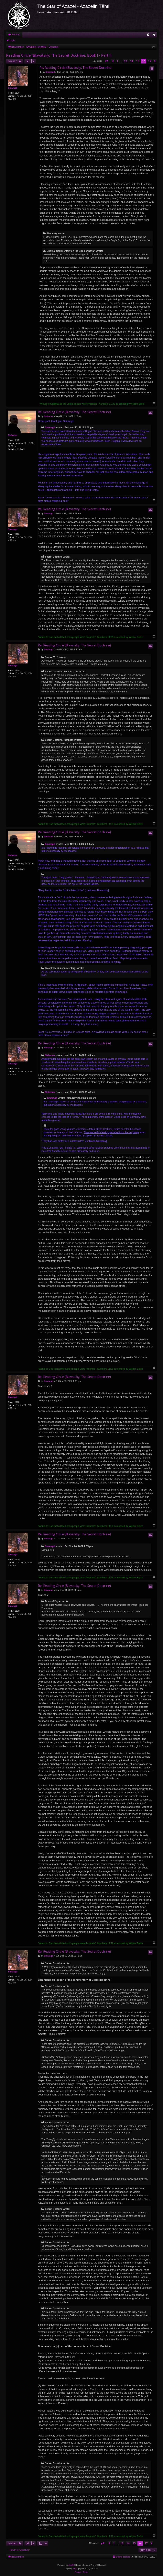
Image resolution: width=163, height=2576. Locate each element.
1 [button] (117, 61)
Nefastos (12, 435)
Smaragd (12, 88)
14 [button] (131, 61)
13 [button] (125, 61)
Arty (75, 2569)
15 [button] (137, 61)
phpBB (71, 2565)
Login (12, 40)
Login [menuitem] (155, 35)
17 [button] (149, 61)
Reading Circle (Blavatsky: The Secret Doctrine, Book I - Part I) (58, 55)
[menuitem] (148, 35)
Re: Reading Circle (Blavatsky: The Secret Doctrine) (75, 68)
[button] (106, 61)
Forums (16, 34)
